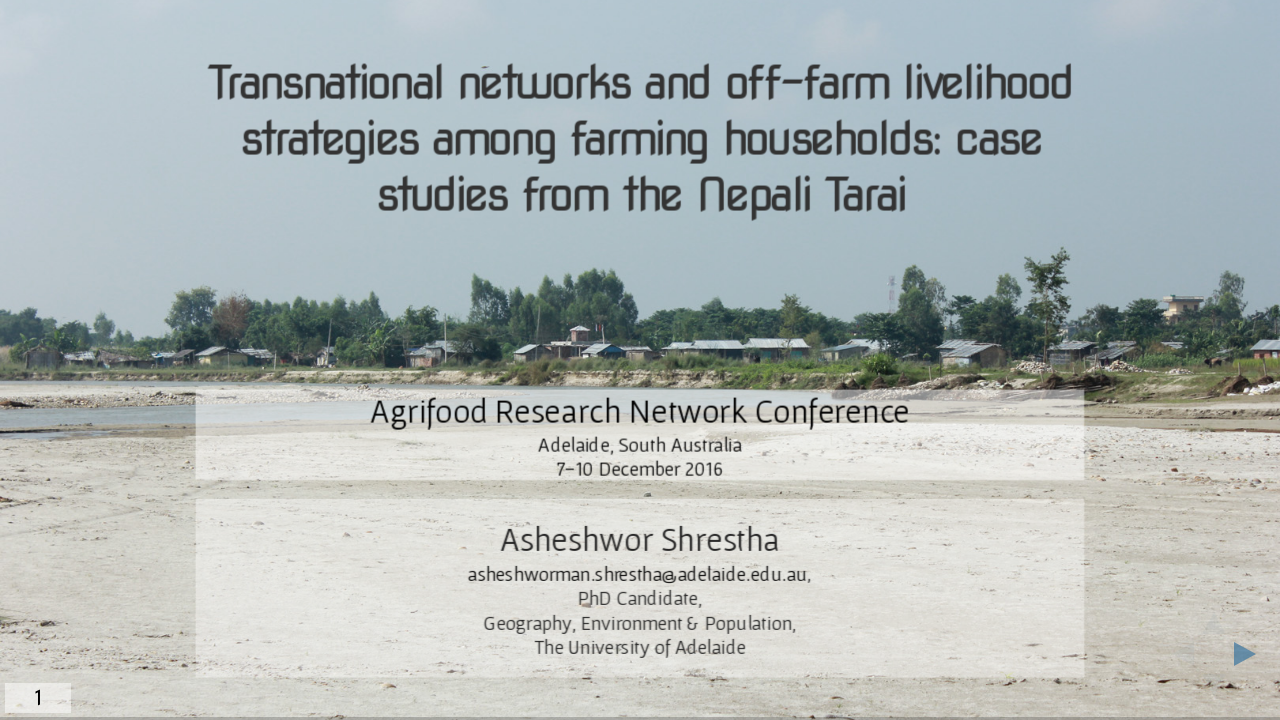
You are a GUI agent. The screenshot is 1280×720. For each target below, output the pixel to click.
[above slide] (1214, 617)
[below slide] (1214, 691)
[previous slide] (1177, 654)
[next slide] (1251, 654)
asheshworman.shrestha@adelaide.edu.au (637, 574)
